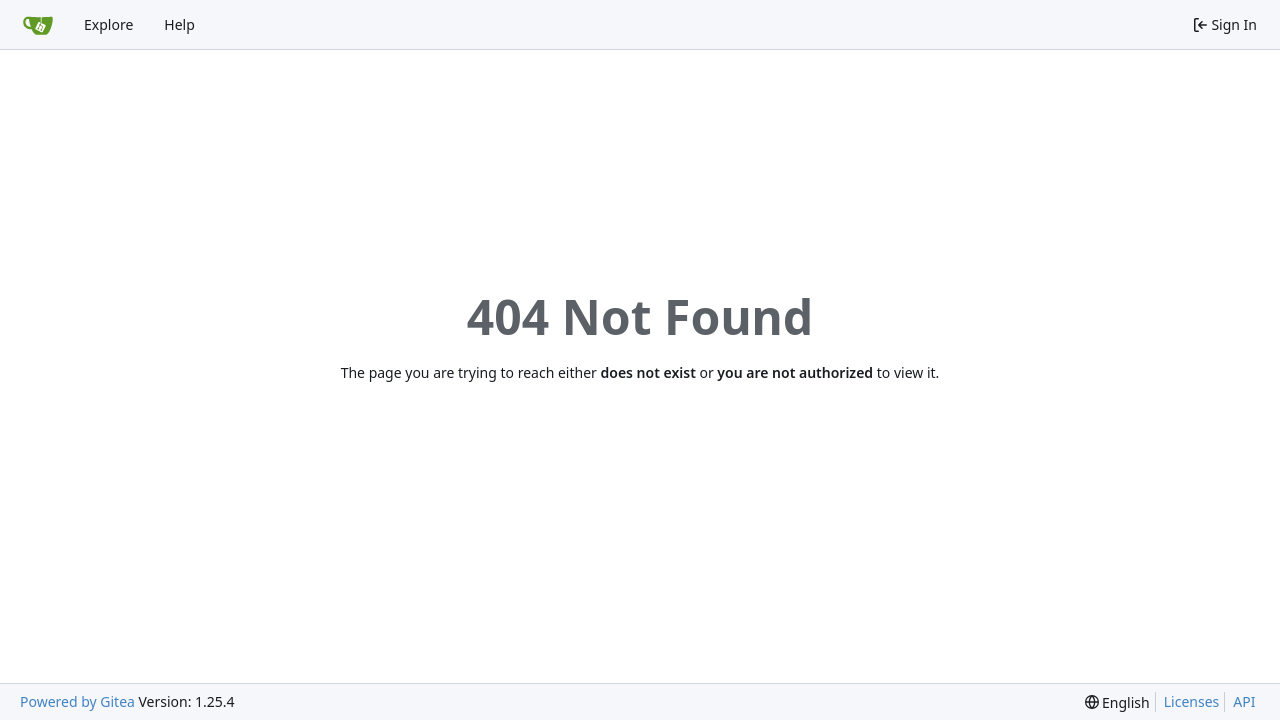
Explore (108, 24)
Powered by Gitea (77, 701)
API (1244, 701)
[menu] (1117, 702)
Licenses (1192, 701)
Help (179, 24)
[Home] (38, 25)
